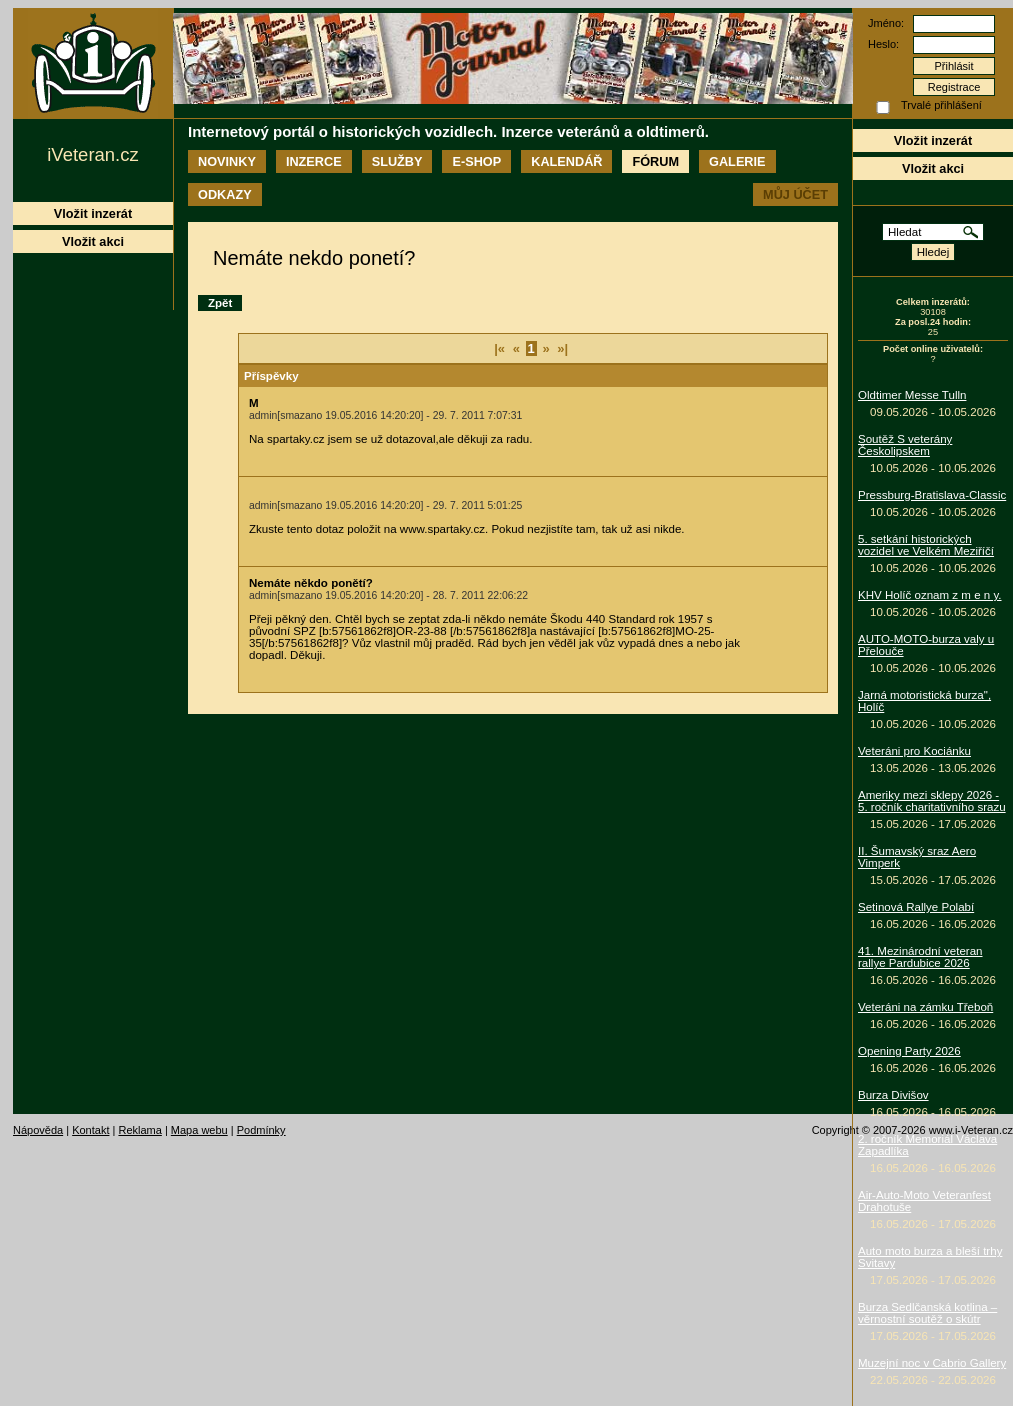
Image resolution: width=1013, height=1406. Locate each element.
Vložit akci (933, 168)
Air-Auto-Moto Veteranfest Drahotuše (924, 1201)
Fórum (655, 161)
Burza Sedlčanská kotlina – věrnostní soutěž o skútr (927, 1313)
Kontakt (90, 1130)
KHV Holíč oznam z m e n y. (930, 595)
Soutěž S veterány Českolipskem (905, 445)
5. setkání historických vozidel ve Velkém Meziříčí (926, 545)
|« (499, 348)
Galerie (737, 161)
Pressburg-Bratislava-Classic (932, 495)
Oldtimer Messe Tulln (912, 395)
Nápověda (38, 1130)
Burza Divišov (893, 1095)
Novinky (227, 161)
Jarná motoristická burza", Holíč (924, 701)
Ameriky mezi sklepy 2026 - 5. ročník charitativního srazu (932, 801)
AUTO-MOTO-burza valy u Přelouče (926, 645)
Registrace (954, 87)
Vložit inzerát (933, 140)
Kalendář (566, 161)
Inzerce (314, 161)
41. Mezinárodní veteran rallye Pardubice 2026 (920, 957)
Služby (397, 161)
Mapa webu (199, 1130)
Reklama (139, 1130)
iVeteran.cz (92, 154)
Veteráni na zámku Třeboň (925, 1007)
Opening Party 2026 (909, 1051)
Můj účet (795, 194)
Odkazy (225, 194)
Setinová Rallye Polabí (916, 907)
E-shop (476, 161)
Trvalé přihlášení (941, 105)
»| (562, 348)
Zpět (220, 303)
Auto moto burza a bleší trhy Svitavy (930, 1257)
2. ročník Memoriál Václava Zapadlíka (927, 1145)
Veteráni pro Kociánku (914, 751)
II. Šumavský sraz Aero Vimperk (917, 857)
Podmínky (261, 1130)
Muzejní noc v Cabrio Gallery (932, 1363)
